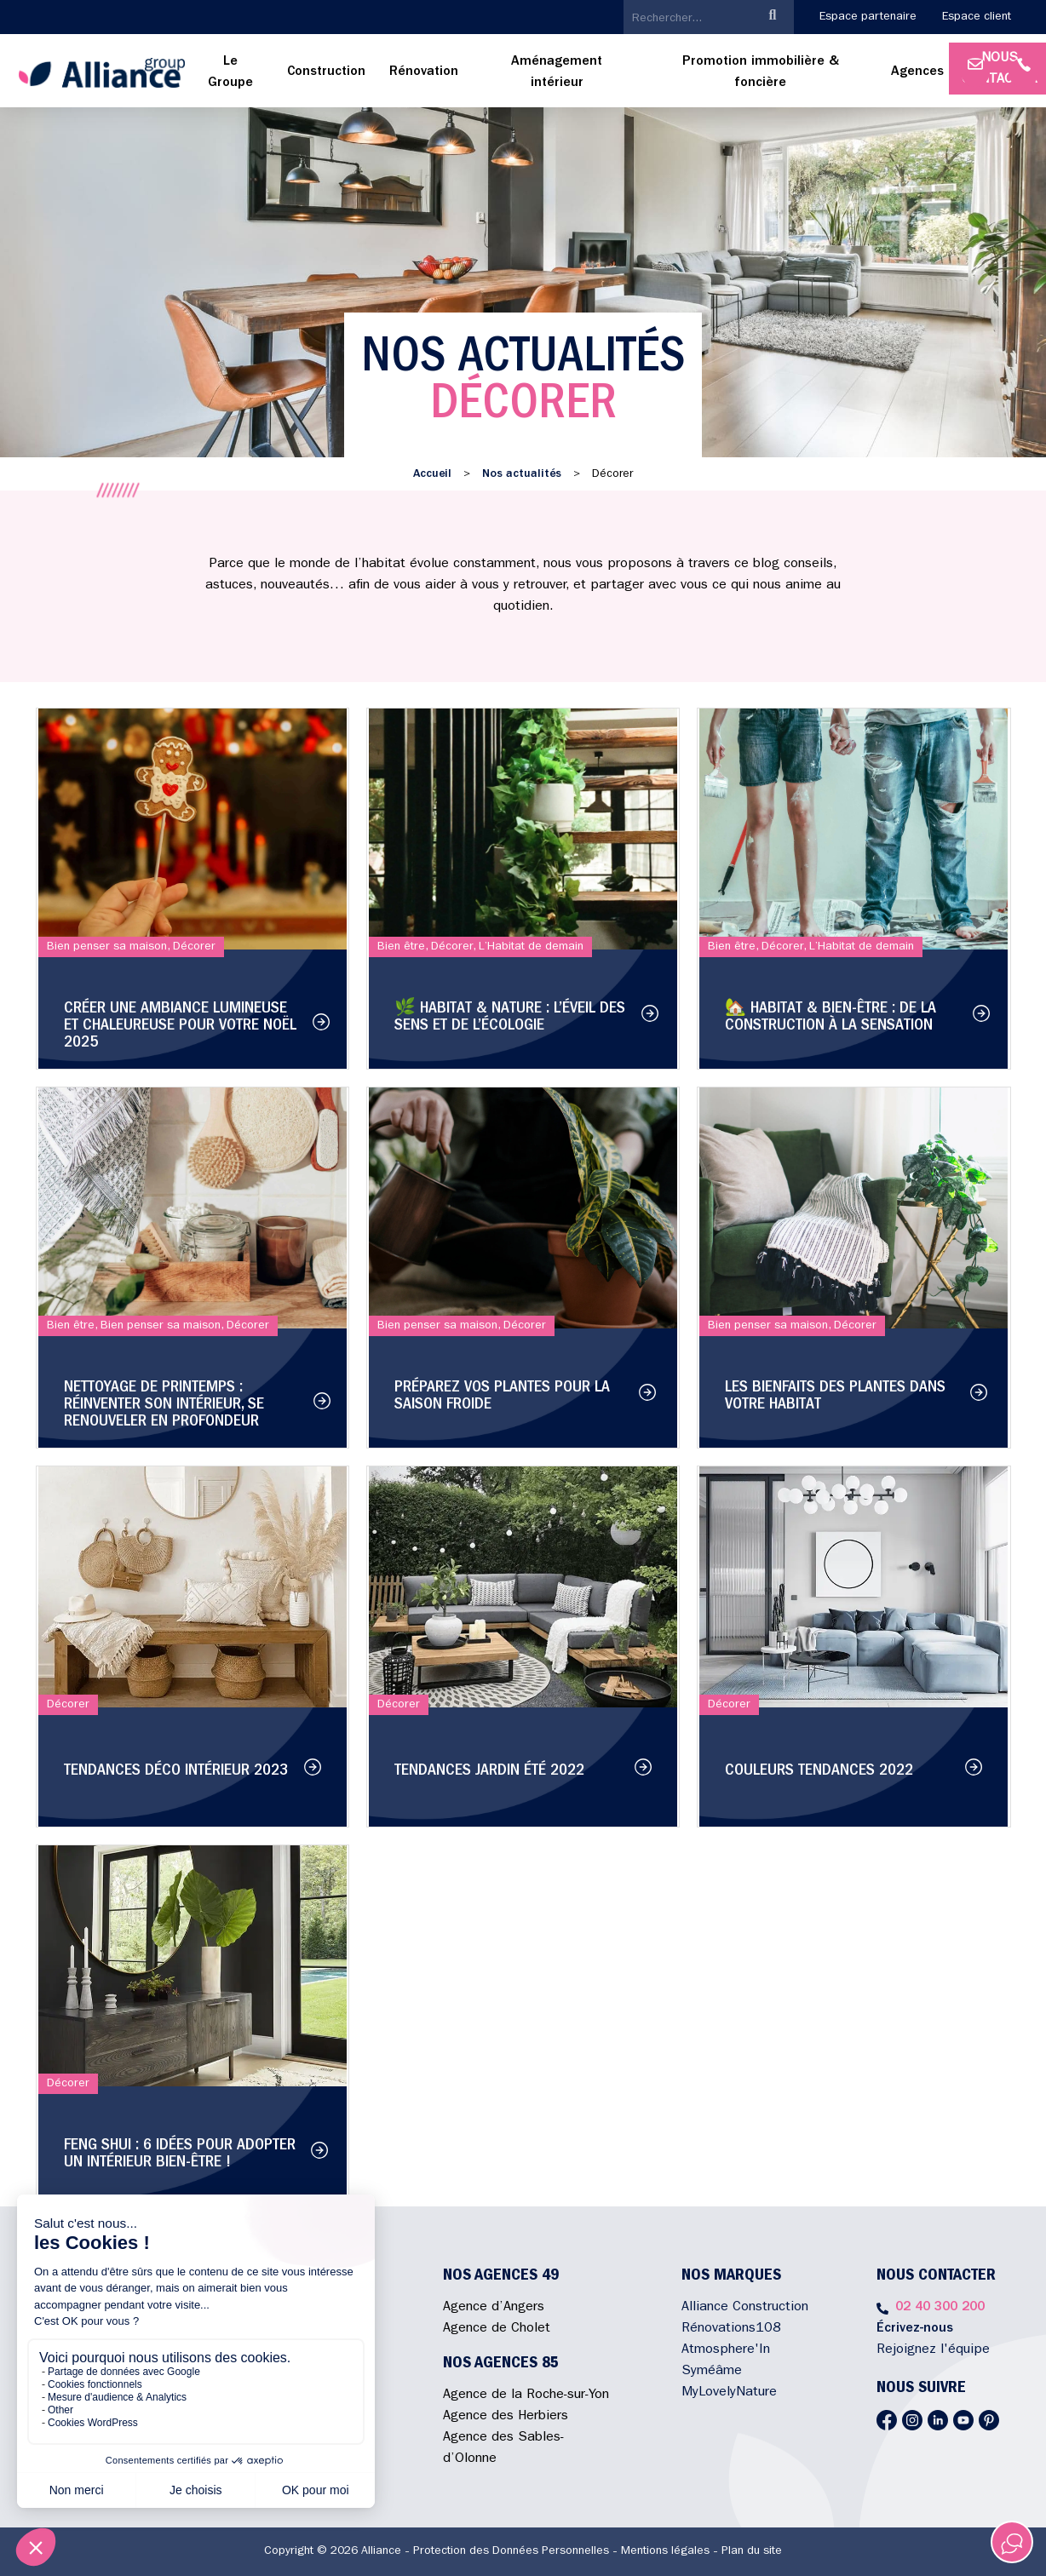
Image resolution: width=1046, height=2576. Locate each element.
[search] (688, 18)
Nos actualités (521, 474)
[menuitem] (231, 73)
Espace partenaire (868, 17)
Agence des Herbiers (505, 2417)
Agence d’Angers (493, 2308)
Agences (917, 72)
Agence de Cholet (496, 2329)
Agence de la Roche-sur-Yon (526, 2395)
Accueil (432, 474)
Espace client (976, 17)
